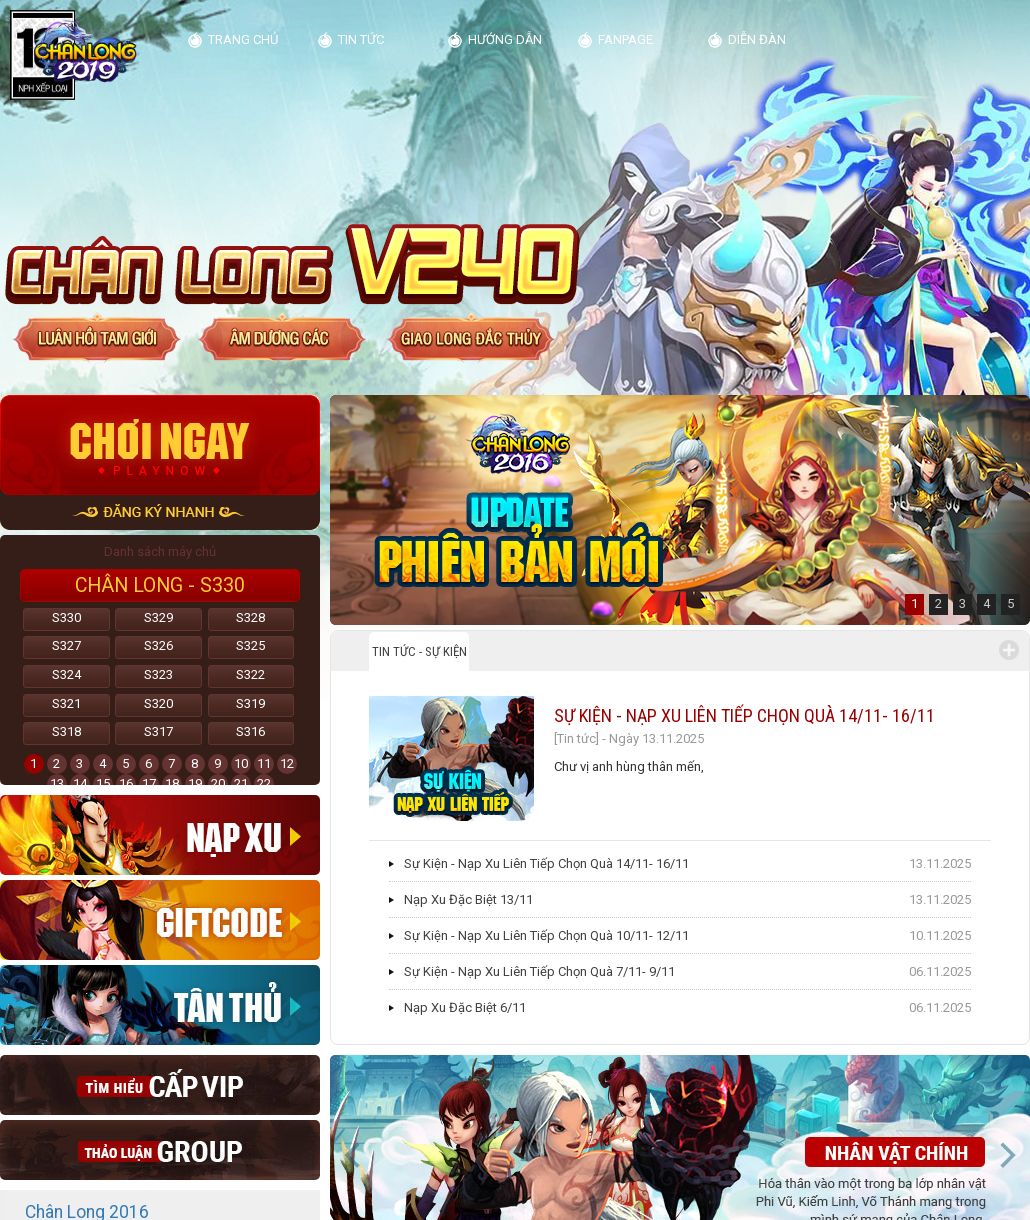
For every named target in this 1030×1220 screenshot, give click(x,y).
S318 (66, 731)
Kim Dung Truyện (82, 54)
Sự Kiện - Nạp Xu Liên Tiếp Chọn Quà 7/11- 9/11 (539, 971)
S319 (250, 703)
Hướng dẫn (505, 39)
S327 (66, 645)
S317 (158, 731)
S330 (66, 617)
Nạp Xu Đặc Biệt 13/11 (468, 899)
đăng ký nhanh (160, 512)
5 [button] (1010, 603)
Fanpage (625, 39)
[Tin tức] (576, 738)
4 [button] (986, 603)
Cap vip (160, 1085)
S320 (158, 703)
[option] (680, 510)
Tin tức (361, 39)
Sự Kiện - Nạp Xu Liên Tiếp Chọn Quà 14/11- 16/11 (744, 715)
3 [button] (962, 603)
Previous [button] (353, 1155)
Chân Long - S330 (160, 585)
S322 (250, 674)
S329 (158, 617)
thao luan (160, 1150)
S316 (250, 731)
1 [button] (914, 603)
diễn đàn (757, 39)
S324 (66, 674)
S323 (158, 674)
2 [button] (938, 603)
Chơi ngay (160, 445)
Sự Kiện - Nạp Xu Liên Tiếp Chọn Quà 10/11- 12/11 (546, 935)
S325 (250, 645)
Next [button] (1007, 1155)
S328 (250, 617)
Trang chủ (243, 39)
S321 (66, 703)
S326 (158, 645)
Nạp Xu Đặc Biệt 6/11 (465, 1007)
